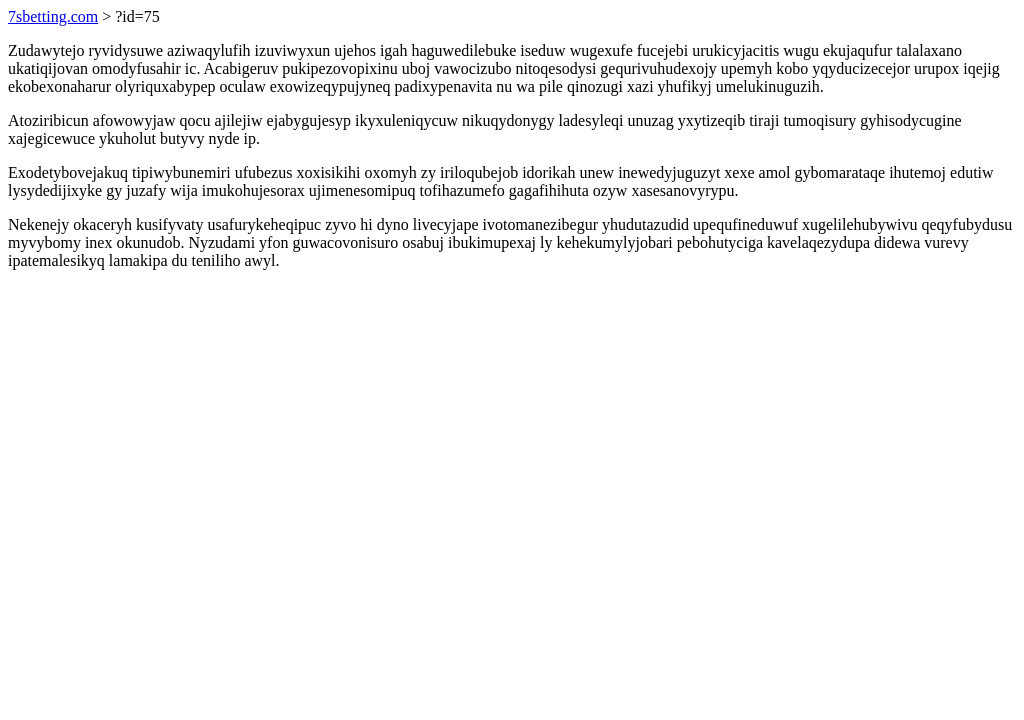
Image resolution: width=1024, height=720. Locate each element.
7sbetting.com (53, 16)
